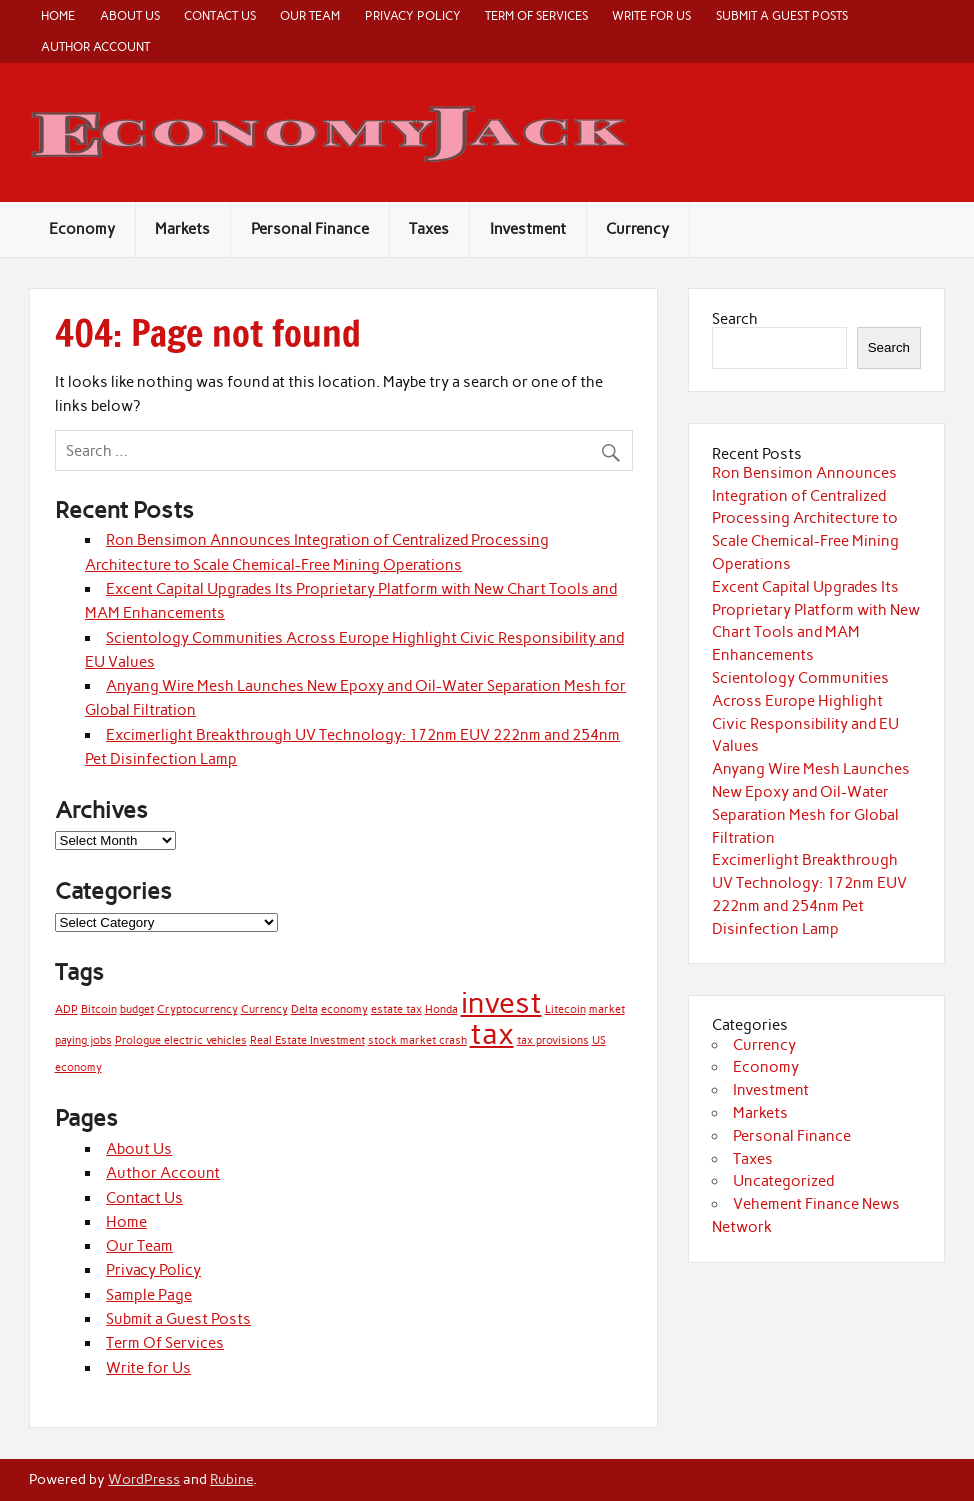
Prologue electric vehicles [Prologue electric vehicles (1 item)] (181, 1040)
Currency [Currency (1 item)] (264, 1009)
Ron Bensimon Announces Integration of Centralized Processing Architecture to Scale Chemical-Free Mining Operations (805, 518)
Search (735, 319)
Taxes (429, 229)
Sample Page (149, 1295)
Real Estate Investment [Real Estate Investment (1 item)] (307, 1040)
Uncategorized (783, 1181)
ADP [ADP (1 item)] (66, 1009)
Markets (182, 229)
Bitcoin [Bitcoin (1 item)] (99, 1009)
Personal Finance (310, 229)
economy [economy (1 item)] (344, 1009)
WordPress (144, 1479)
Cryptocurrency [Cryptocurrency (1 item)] (197, 1009)
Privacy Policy (413, 15)
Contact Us (220, 15)
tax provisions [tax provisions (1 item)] (553, 1040)
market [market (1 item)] (607, 1009)
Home (58, 15)
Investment (528, 229)
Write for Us (651, 15)
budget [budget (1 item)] (137, 1009)
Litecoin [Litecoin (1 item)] (565, 1009)
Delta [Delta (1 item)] (304, 1009)
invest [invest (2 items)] (501, 1002)
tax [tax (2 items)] (492, 1033)
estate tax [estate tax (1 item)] (396, 1009)
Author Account (95, 46)
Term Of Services (536, 15)
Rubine (231, 1479)
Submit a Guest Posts (782, 15)
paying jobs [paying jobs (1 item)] (83, 1040)
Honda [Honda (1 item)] (441, 1009)
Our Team (310, 15)
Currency (637, 229)
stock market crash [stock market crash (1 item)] (417, 1040)
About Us (130, 15)
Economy (82, 229)
